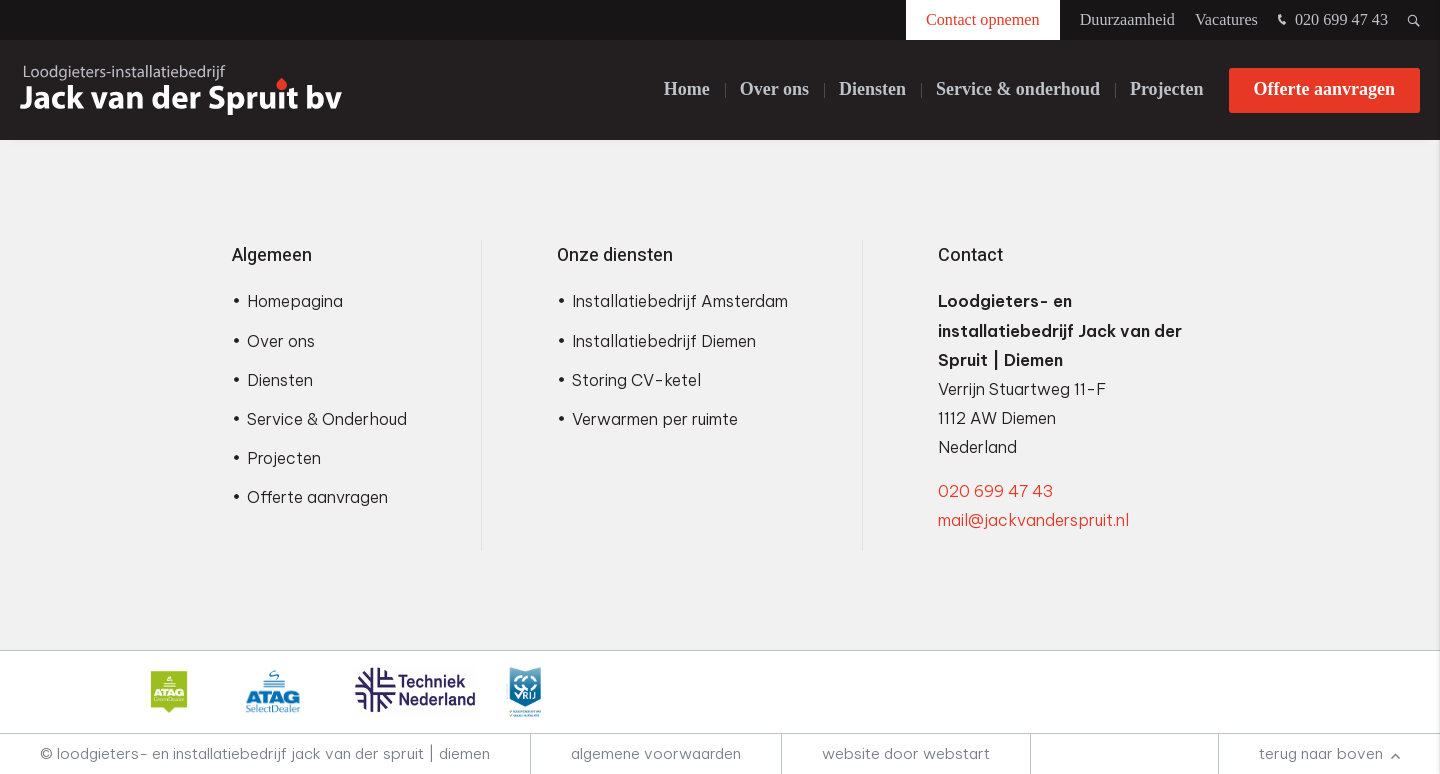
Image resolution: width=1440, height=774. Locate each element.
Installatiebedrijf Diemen (664, 341)
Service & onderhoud (1018, 89)
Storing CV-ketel (636, 380)
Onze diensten (615, 255)
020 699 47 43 (1330, 21)
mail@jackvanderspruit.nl (1033, 520)
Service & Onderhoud (327, 419)
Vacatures (1226, 20)
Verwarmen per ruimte (655, 419)
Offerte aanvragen (1324, 89)
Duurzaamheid (1127, 20)
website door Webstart (906, 753)
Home (687, 89)
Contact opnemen (983, 20)
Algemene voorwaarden (656, 753)
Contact (970, 255)
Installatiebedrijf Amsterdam (680, 301)
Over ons (774, 89)
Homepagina (295, 301)
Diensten (872, 89)
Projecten (1167, 89)
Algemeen (272, 255)
